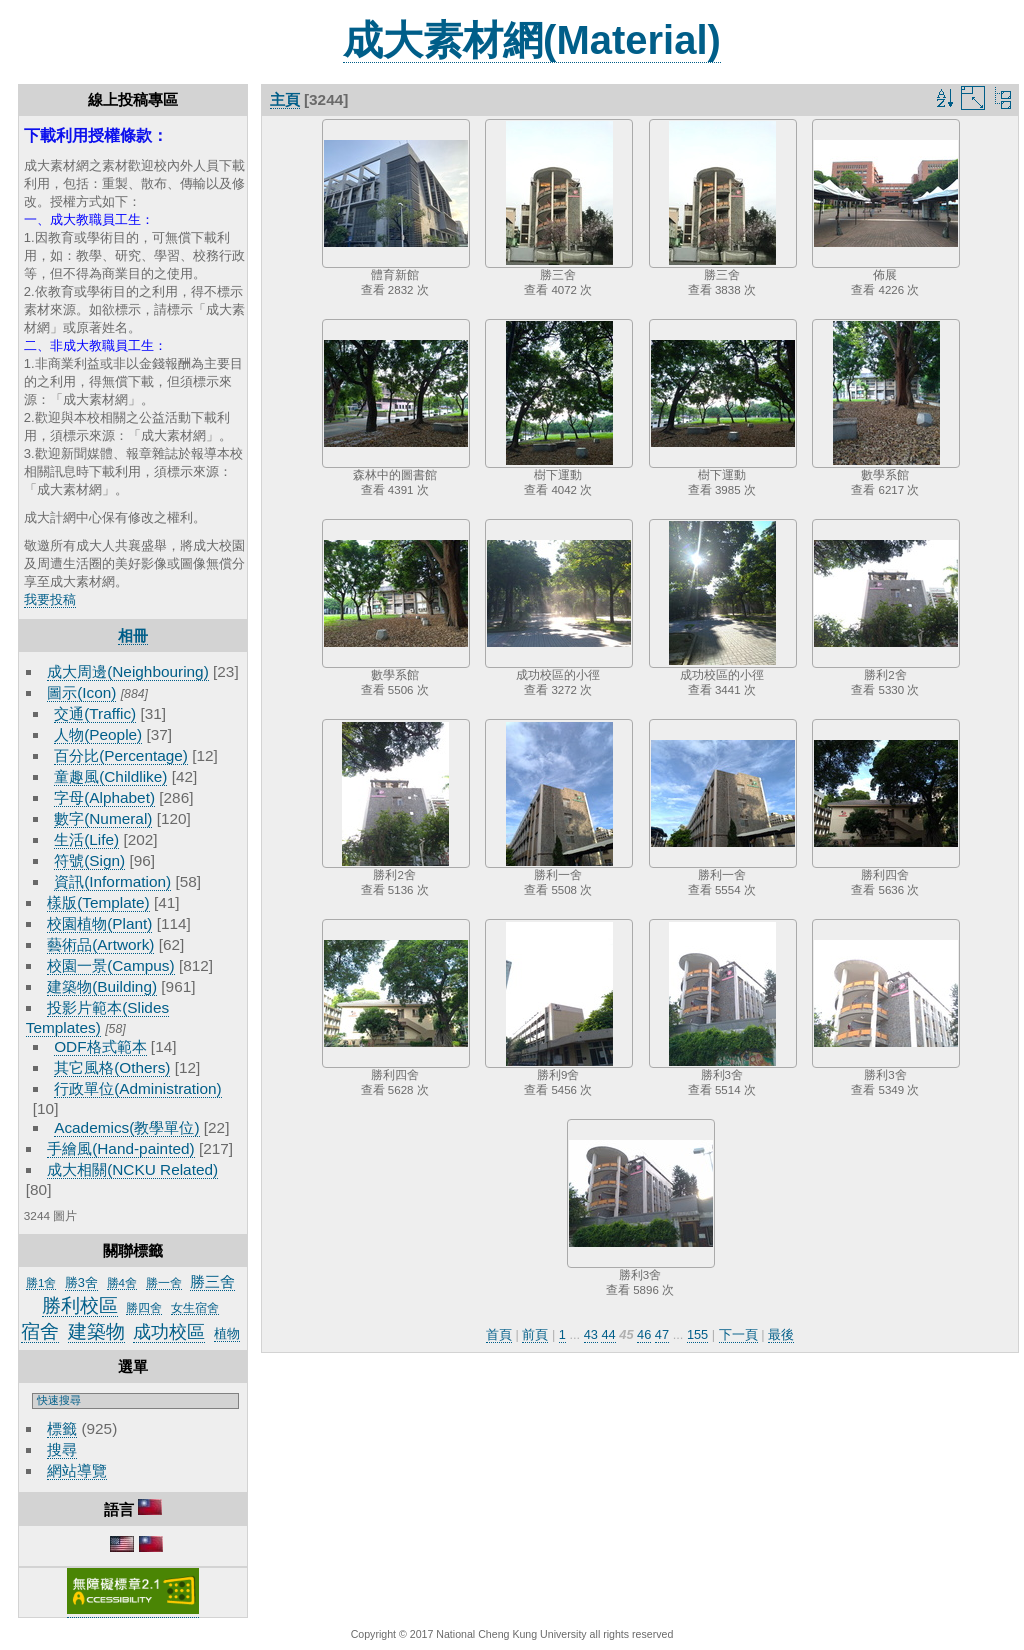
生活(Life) (86, 839)
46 (644, 1334)
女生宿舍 (195, 1308)
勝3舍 (81, 1282)
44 (608, 1334)
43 (591, 1334)
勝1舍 (41, 1283)
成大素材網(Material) (532, 40)
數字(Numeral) (103, 818)
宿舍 (40, 1331)
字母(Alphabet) (104, 797)
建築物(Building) (102, 986)
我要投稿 (50, 599)
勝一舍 (164, 1283)
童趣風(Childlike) (110, 776)
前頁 (535, 1334)
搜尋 (62, 1449)
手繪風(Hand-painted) (120, 1148)
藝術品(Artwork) (100, 944)
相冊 (133, 635)
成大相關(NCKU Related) (132, 1169)
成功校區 (169, 1332)
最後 (781, 1334)
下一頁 (738, 1334)
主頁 (285, 99)
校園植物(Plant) (99, 923)
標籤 (62, 1428)
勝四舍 (144, 1308)
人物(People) (98, 734)
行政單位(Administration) (138, 1088)
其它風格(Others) (112, 1067)
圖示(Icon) (81, 692)
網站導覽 (77, 1470)
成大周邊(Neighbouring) (128, 671)
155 (697, 1334)
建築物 (96, 1331)
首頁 (499, 1334)
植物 (227, 1333)
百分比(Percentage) (121, 755)
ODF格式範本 (100, 1046)
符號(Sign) (89, 860)
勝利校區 (80, 1305)
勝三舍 (212, 1281)
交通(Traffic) (95, 713)
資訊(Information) (112, 881)
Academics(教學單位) (126, 1127)
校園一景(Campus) (110, 965)
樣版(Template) (98, 902)
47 (662, 1334)
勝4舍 (122, 1283)
